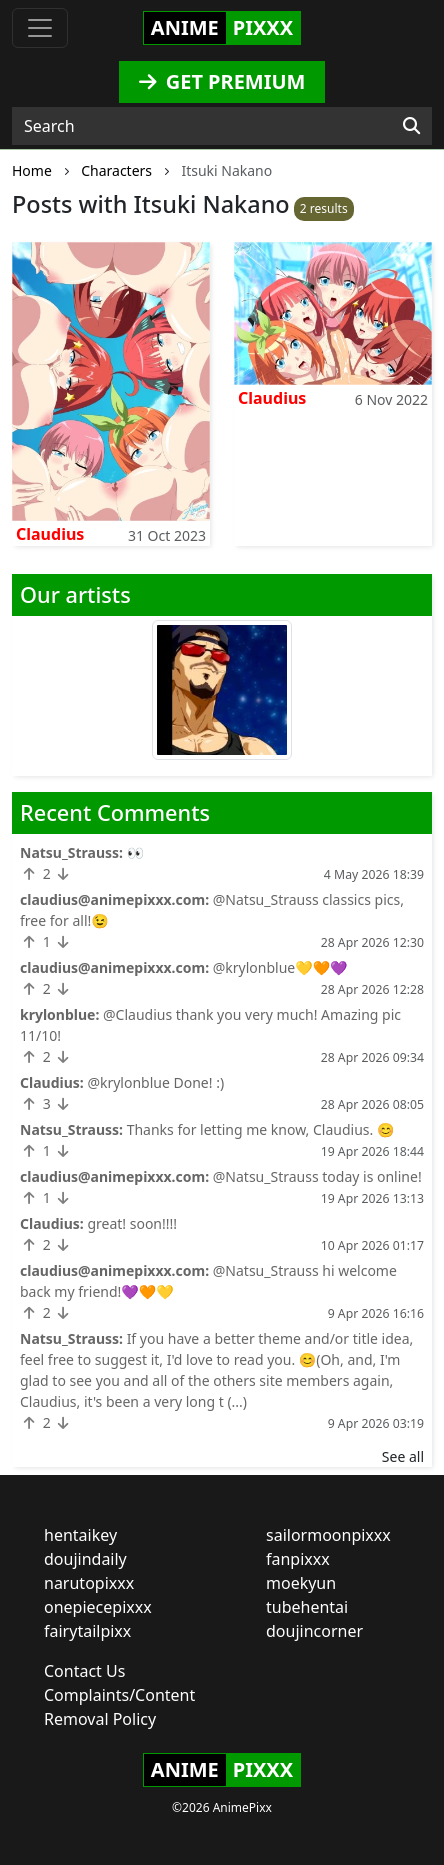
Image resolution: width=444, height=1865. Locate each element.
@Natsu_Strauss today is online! (317, 1176)
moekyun (301, 1583)
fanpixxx (298, 1559)
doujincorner (314, 1631)
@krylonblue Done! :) (155, 1082)
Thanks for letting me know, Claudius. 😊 (261, 1129)
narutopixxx (89, 1583)
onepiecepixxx (98, 1607)
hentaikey (80, 1535)
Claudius (50, 534)
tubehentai (307, 1607)
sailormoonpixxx (328, 1535)
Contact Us (84, 1671)
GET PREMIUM (222, 81)
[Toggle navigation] (40, 28)
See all (403, 1456)
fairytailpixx (87, 1631)
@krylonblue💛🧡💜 (280, 967)
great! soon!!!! (132, 1223)
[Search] (411, 126)
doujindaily (85, 1559)
